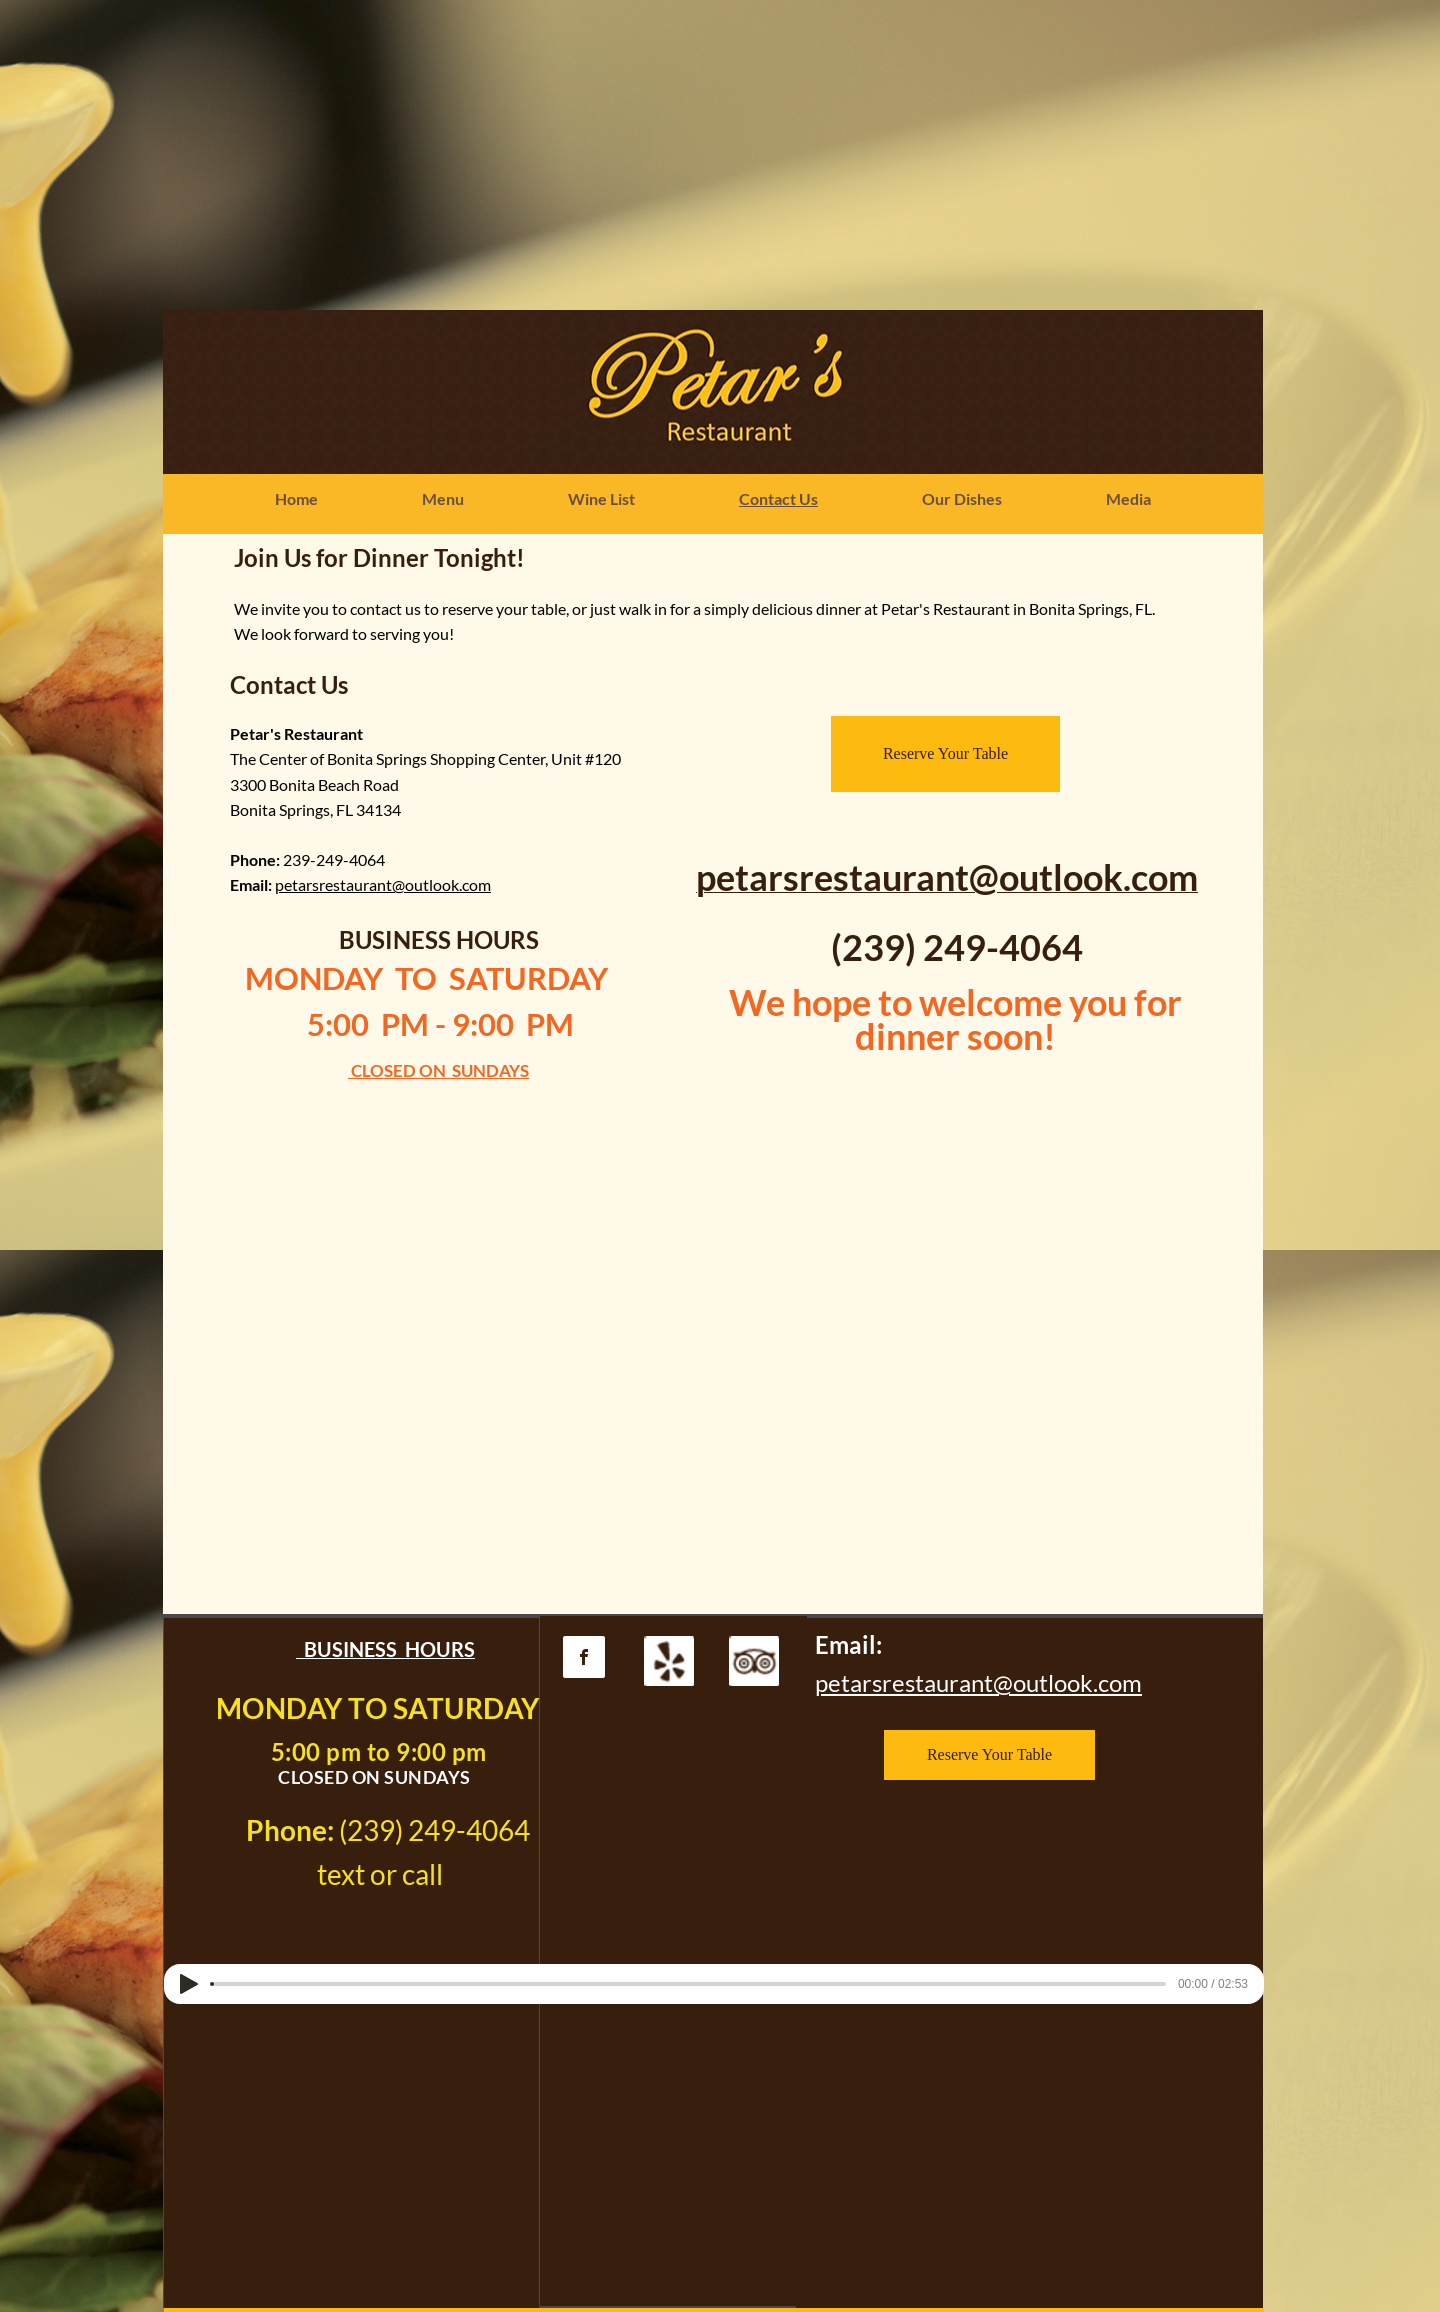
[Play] (189, 1984)
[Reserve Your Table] (945, 754)
